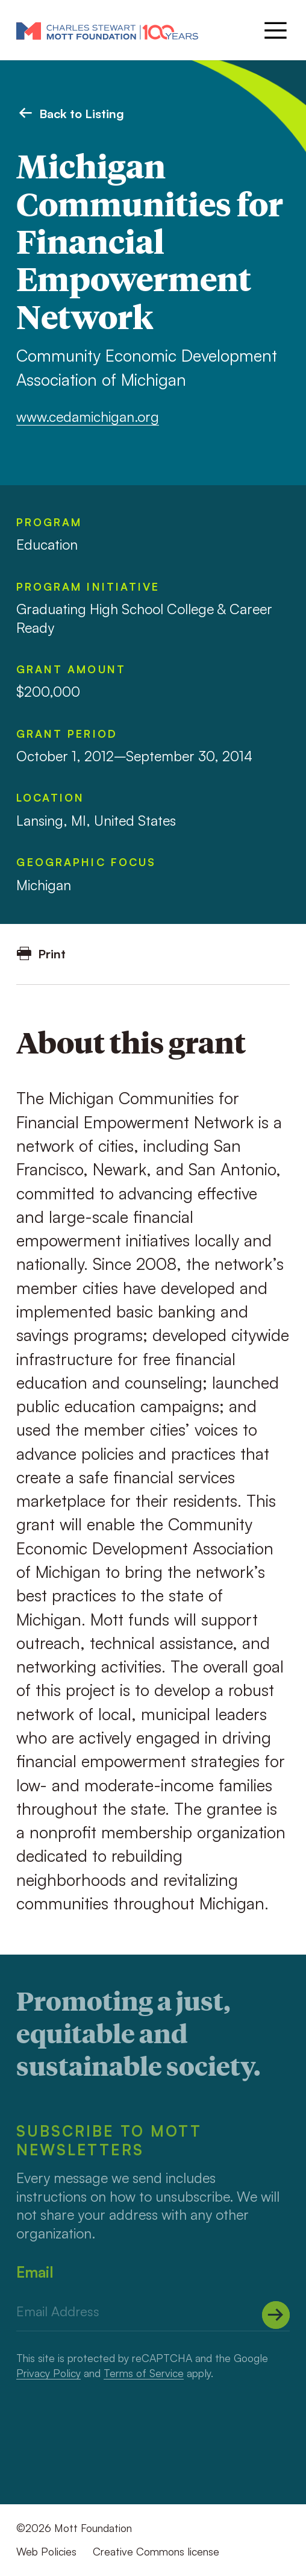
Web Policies (46, 2551)
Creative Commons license (156, 2551)
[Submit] (276, 2315)
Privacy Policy (48, 2373)
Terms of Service (144, 2373)
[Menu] (274, 30)
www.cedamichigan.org (87, 417)
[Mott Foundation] (107, 30)
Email (35, 2272)
